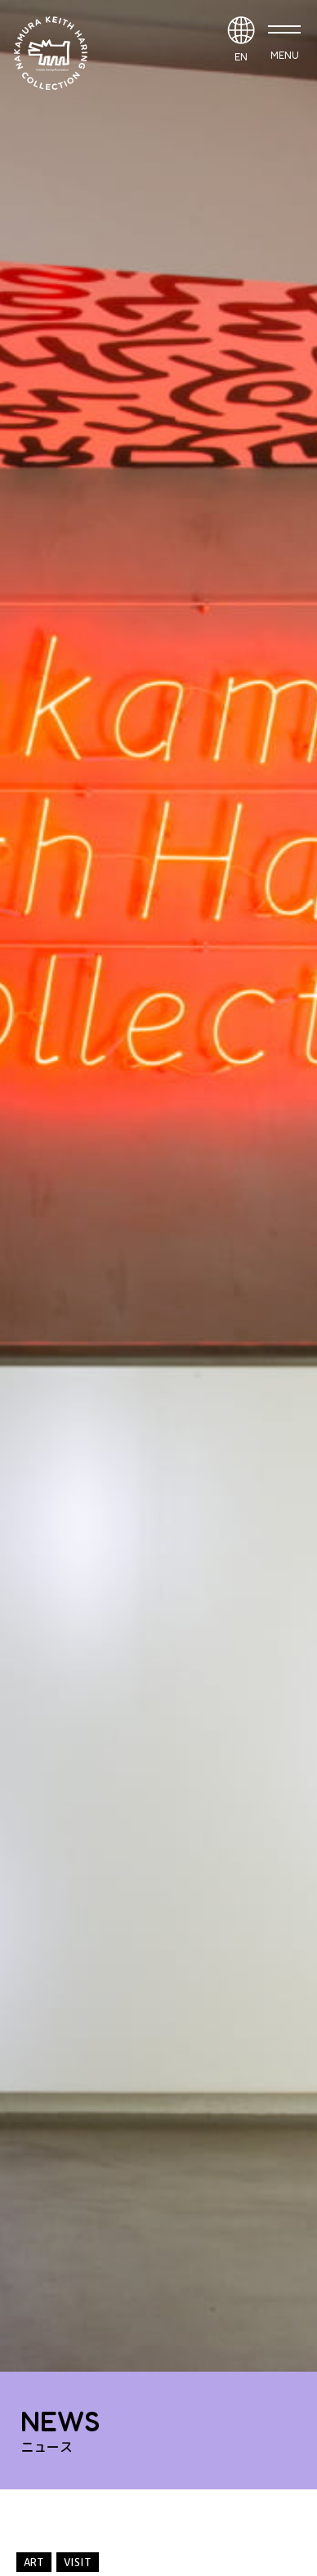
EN (241, 57)
